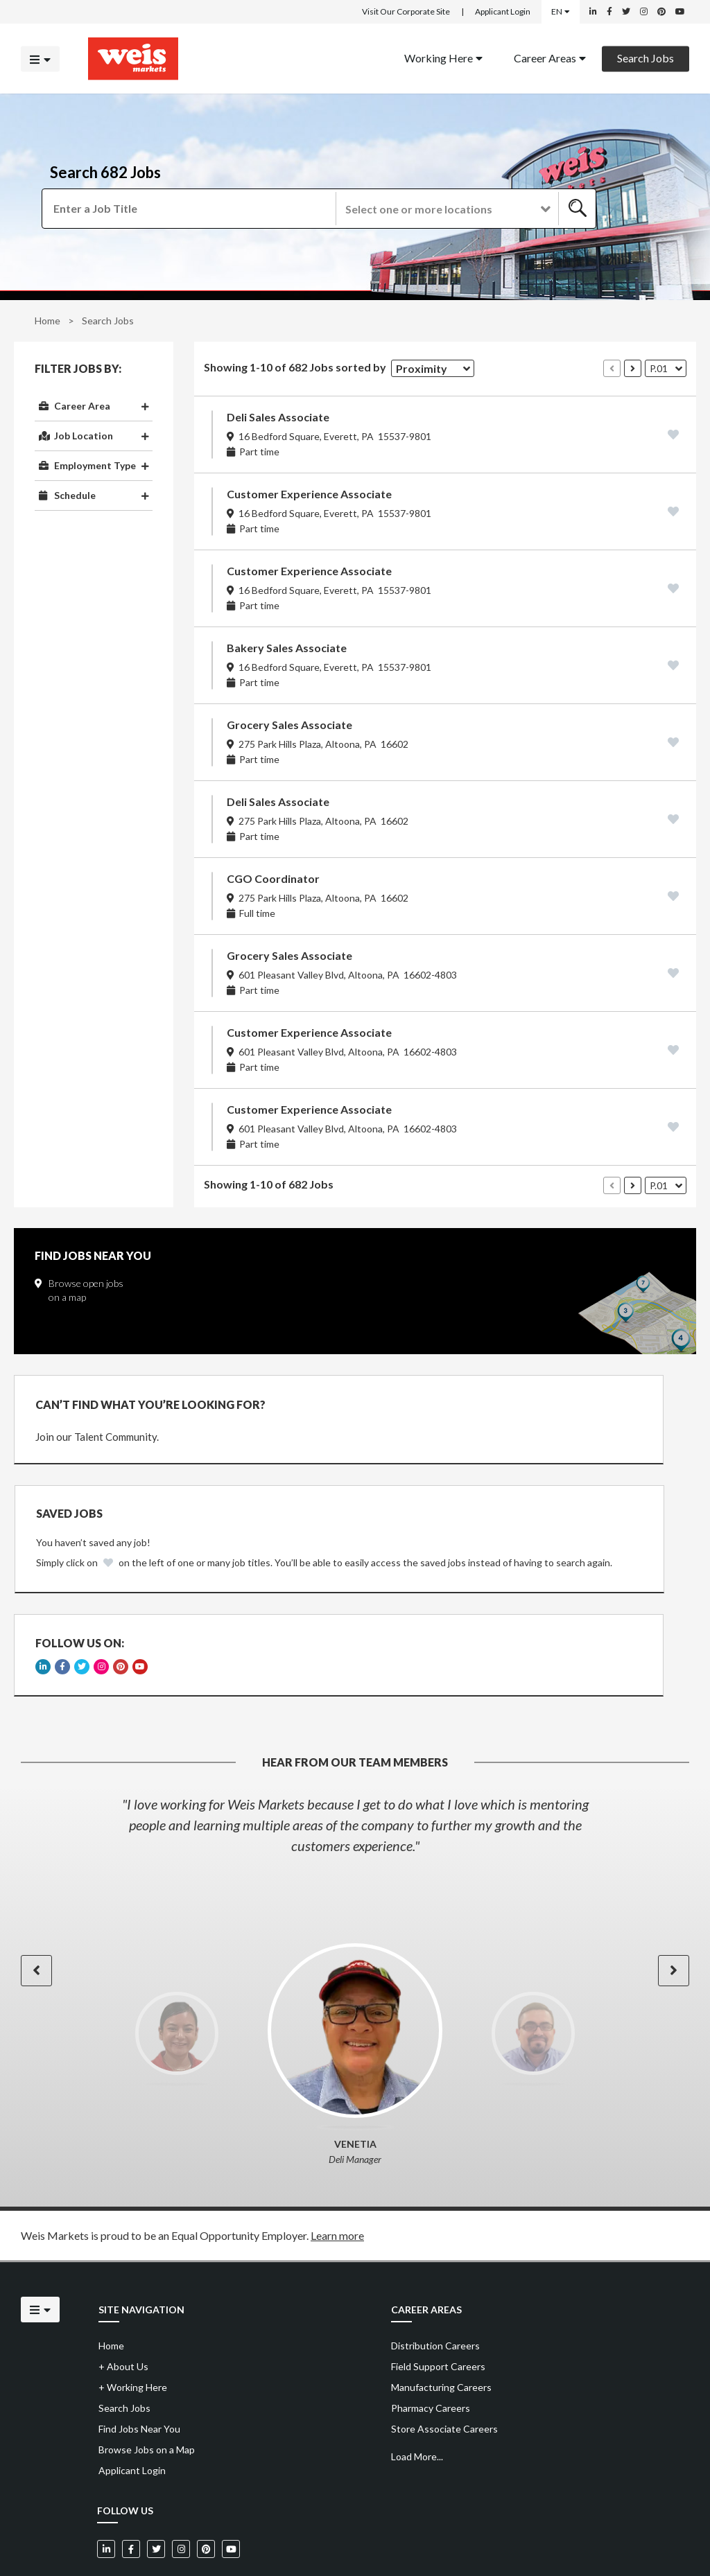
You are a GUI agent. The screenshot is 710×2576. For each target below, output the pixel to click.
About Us (123, 2289)
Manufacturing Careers (441, 2310)
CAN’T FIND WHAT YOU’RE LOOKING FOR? (150, 1404)
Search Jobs (645, 57)
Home (47, 320)
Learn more (337, 2158)
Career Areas (550, 57)
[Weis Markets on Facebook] (609, 12)
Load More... (417, 2379)
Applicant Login (502, 11)
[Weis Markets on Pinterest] (661, 12)
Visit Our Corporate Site (406, 11)
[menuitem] (443, 58)
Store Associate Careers (444, 2352)
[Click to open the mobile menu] (40, 58)
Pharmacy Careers (430, 2331)
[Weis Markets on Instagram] (644, 12)
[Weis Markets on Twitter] (626, 12)
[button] (446, 208)
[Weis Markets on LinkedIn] (593, 12)
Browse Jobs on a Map (146, 2372)
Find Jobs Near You (139, 2352)
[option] (355, 1748)
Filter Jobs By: (78, 368)
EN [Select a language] (560, 11)
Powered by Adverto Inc (645, 2535)
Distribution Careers (435, 2269)
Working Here (443, 57)
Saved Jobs (420, 1403)
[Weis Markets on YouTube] (680, 12)
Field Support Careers (438, 2289)
